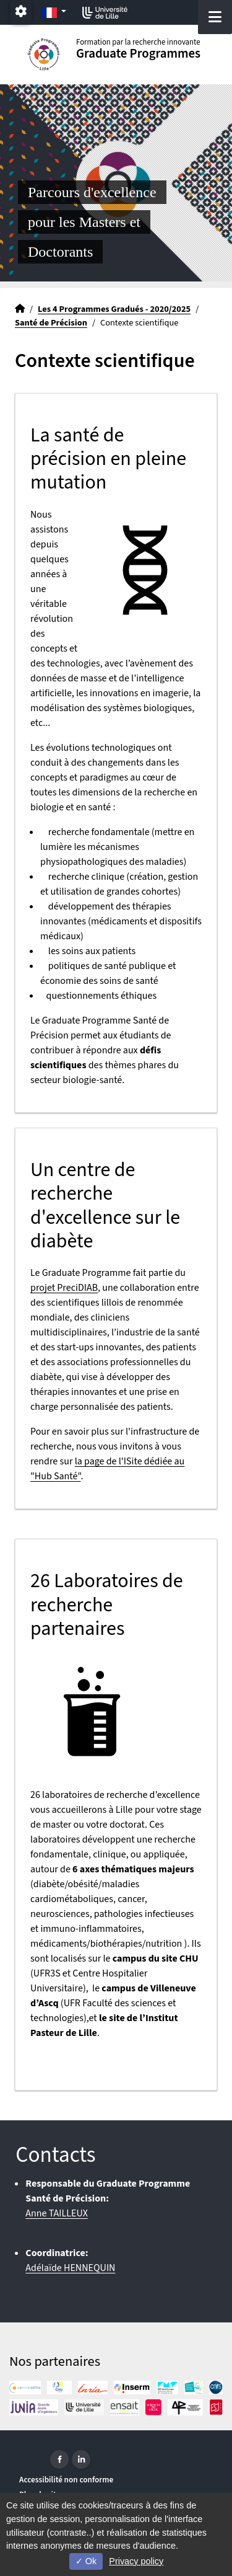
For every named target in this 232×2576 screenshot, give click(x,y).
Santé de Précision (51, 322)
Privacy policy (136, 2561)
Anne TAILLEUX (56, 2213)
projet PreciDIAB (64, 1288)
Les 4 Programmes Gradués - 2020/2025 (114, 309)
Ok (86, 2561)
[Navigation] (215, 17)
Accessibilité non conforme (66, 2479)
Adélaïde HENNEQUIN (70, 2268)
